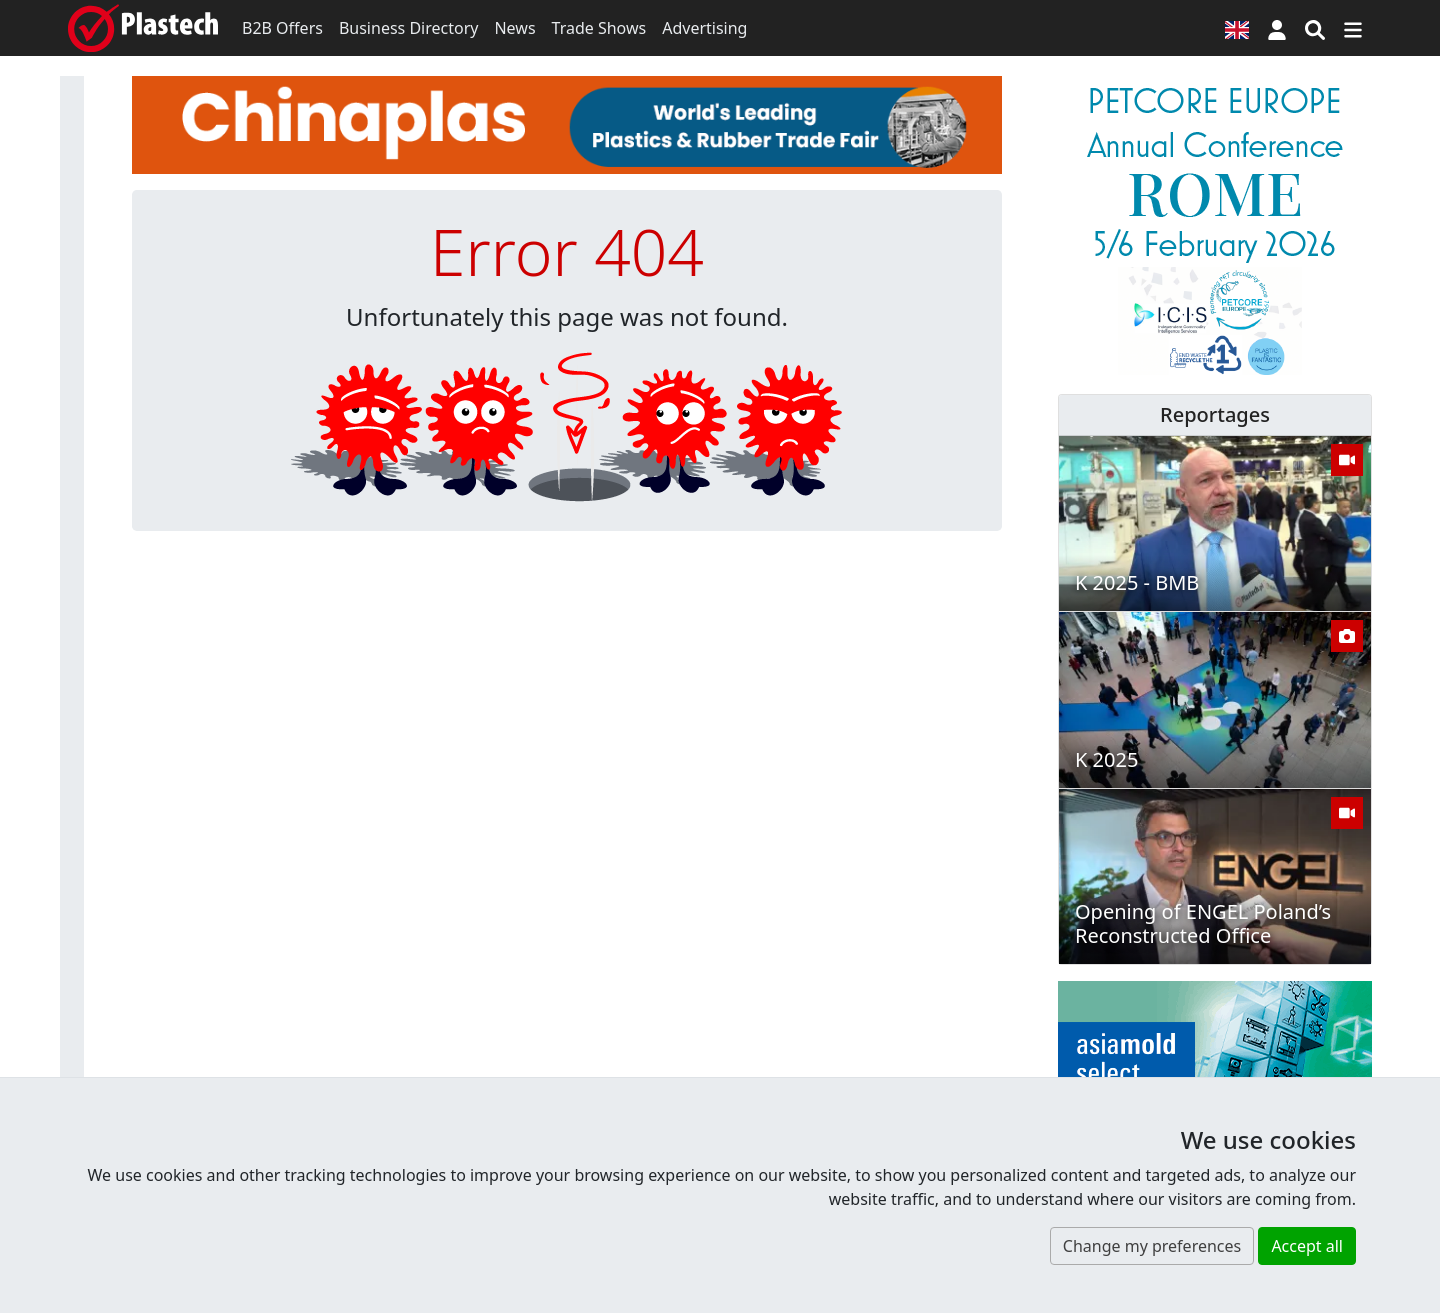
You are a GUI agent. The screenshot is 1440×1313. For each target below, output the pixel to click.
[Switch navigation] (1353, 28)
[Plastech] (143, 28)
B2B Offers (282, 28)
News (514, 28)
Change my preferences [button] (1152, 1246)
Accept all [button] (1307, 1246)
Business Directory (409, 28)
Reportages (1215, 414)
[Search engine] (1315, 28)
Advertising (704, 28)
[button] (1277, 28)
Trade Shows (599, 28)
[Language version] (1237, 28)
